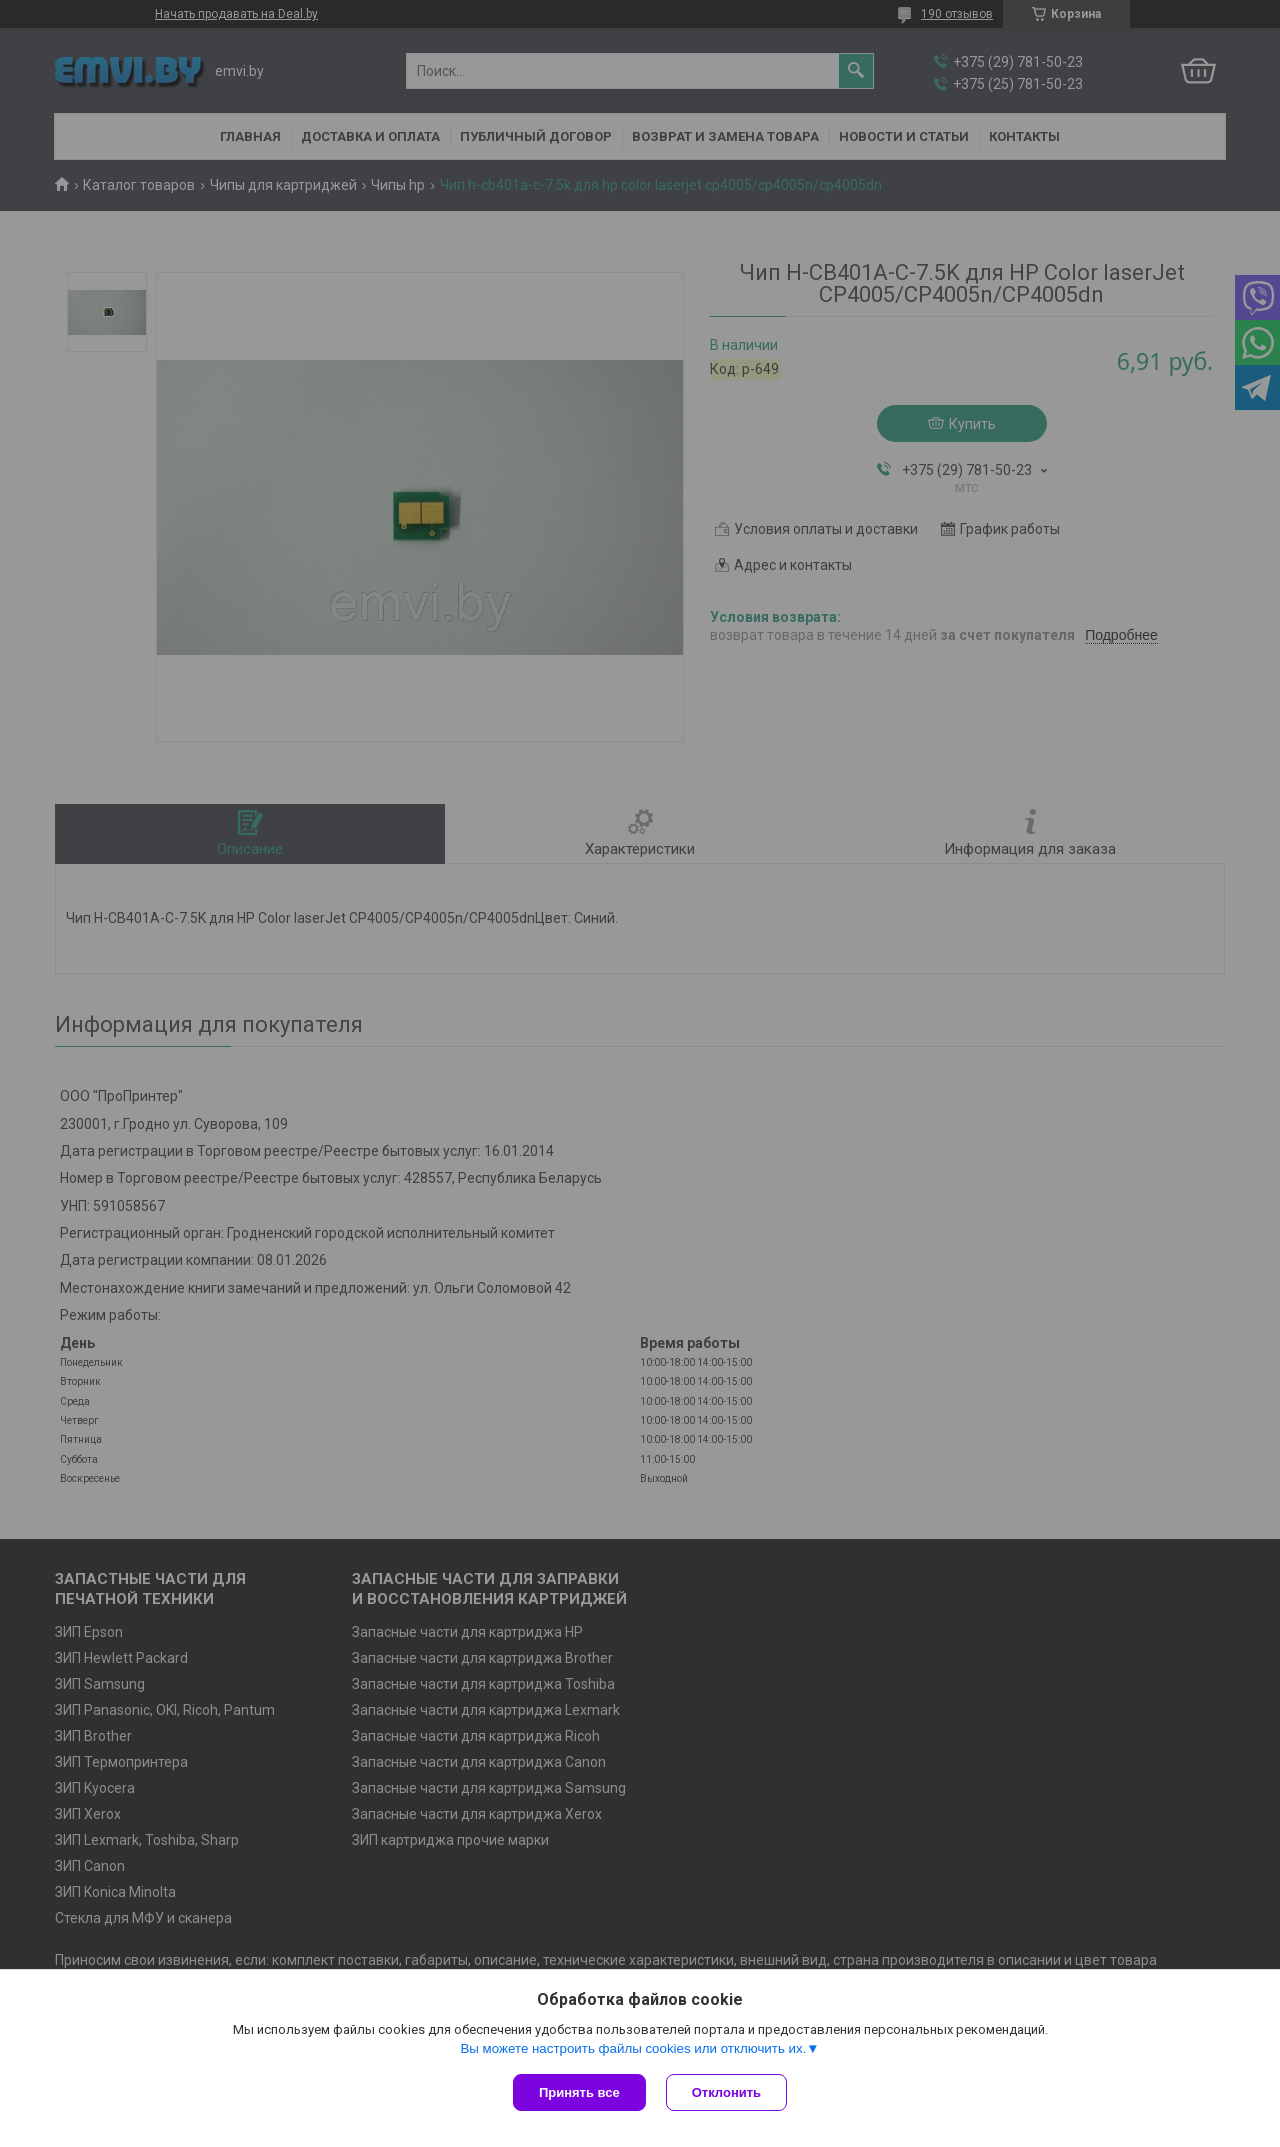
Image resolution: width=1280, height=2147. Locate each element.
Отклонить (726, 2092)
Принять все (579, 2092)
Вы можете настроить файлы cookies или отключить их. (633, 2048)
